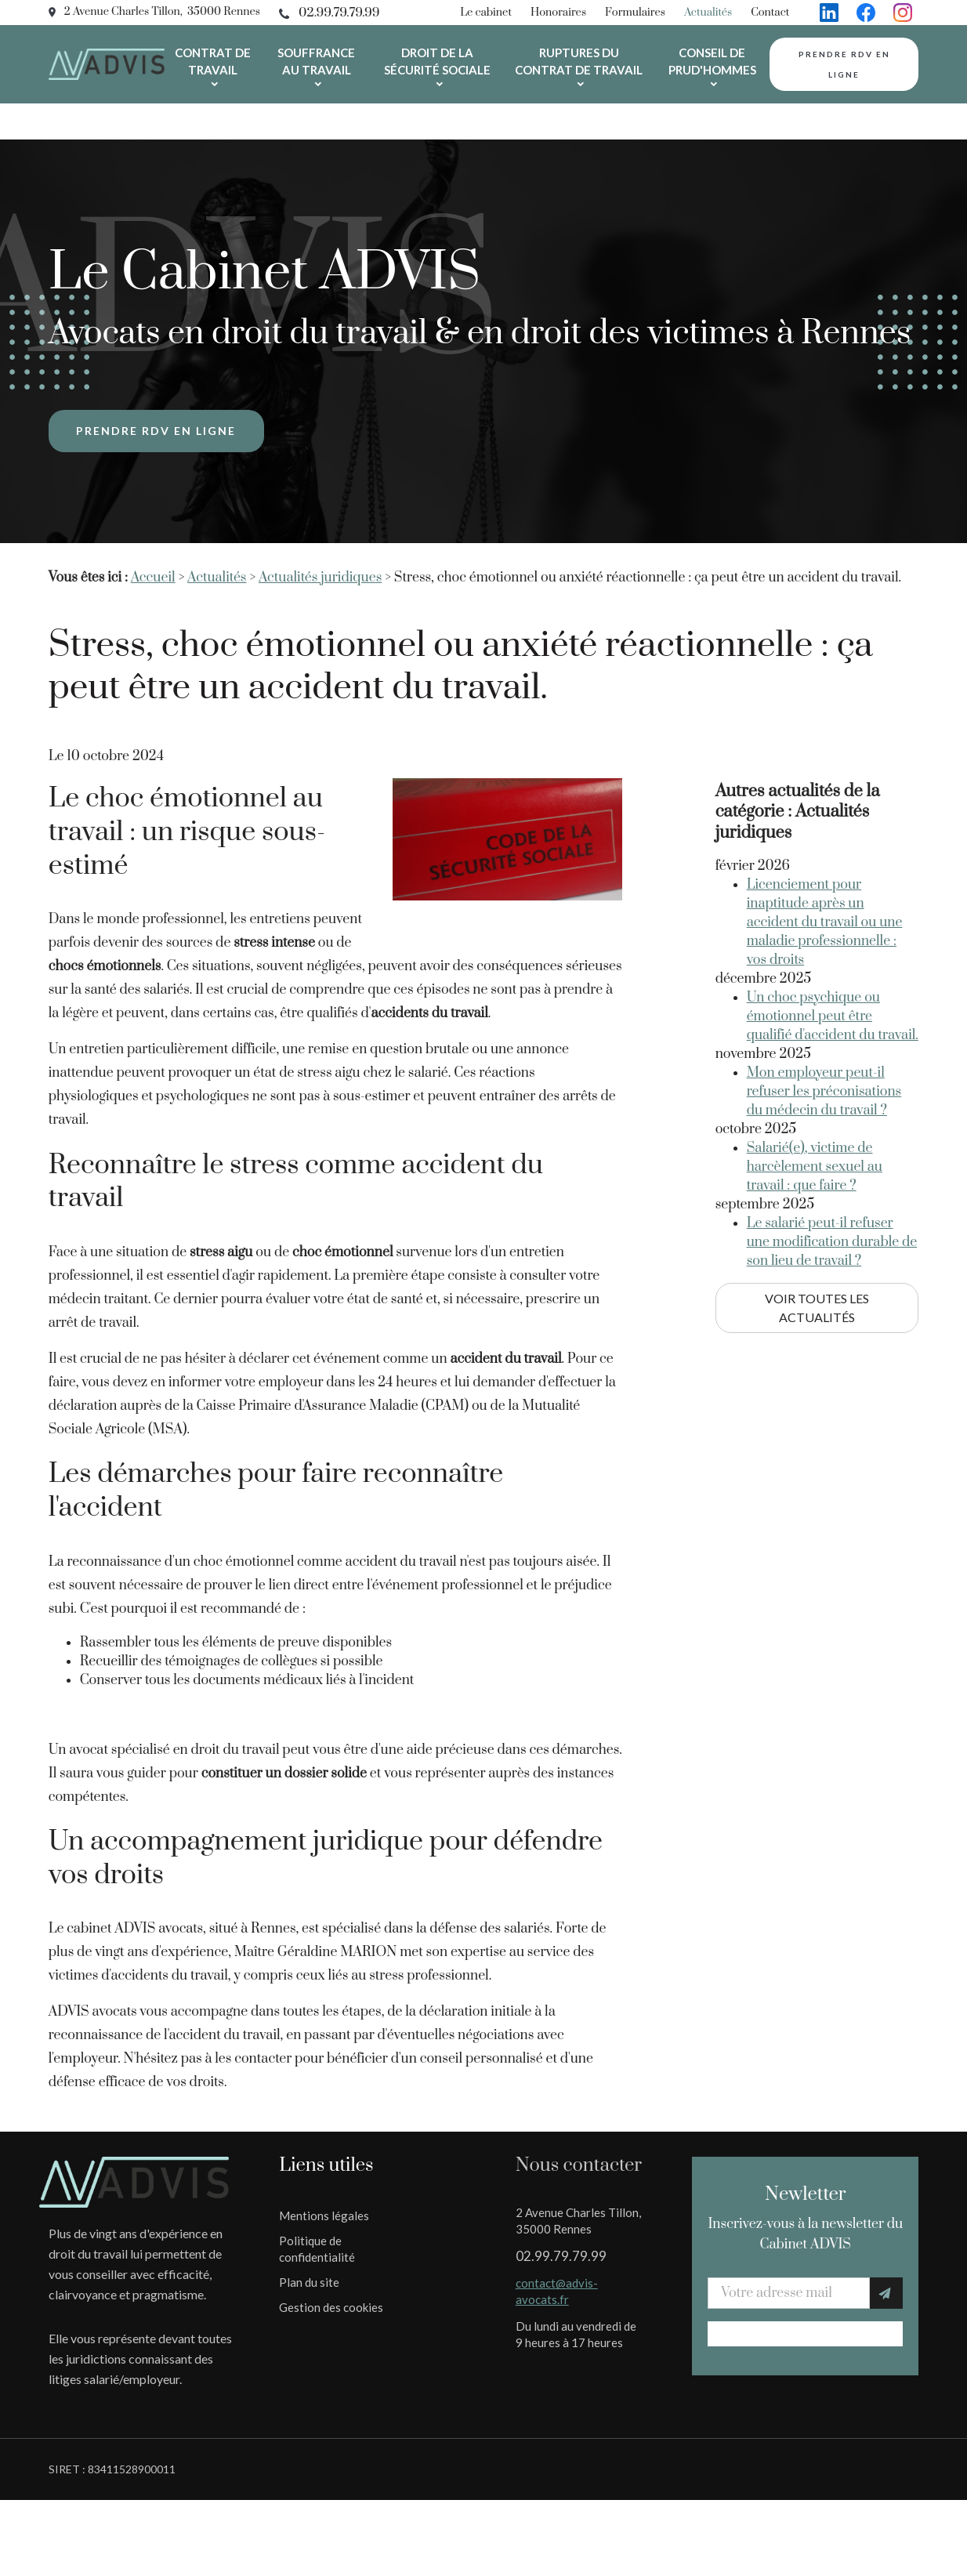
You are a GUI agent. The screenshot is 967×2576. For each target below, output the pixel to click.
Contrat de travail (213, 61)
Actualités (708, 12)
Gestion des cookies (331, 2271)
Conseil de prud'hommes (712, 61)
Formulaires (635, 12)
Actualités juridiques (320, 541)
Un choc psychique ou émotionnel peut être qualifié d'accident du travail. (832, 945)
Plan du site (309, 2246)
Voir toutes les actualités (817, 1237)
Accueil (153, 541)
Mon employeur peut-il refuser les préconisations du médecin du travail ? (824, 1021)
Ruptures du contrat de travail (579, 61)
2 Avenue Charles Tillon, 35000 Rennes (162, 12)
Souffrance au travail (316, 61)
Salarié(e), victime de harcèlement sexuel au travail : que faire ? (814, 1096)
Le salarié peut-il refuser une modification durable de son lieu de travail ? (832, 1171)
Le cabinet (486, 12)
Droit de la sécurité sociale (437, 61)
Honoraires (558, 12)
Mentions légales (324, 2179)
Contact (770, 12)
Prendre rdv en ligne (844, 64)
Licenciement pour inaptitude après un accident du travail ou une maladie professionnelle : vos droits (825, 852)
